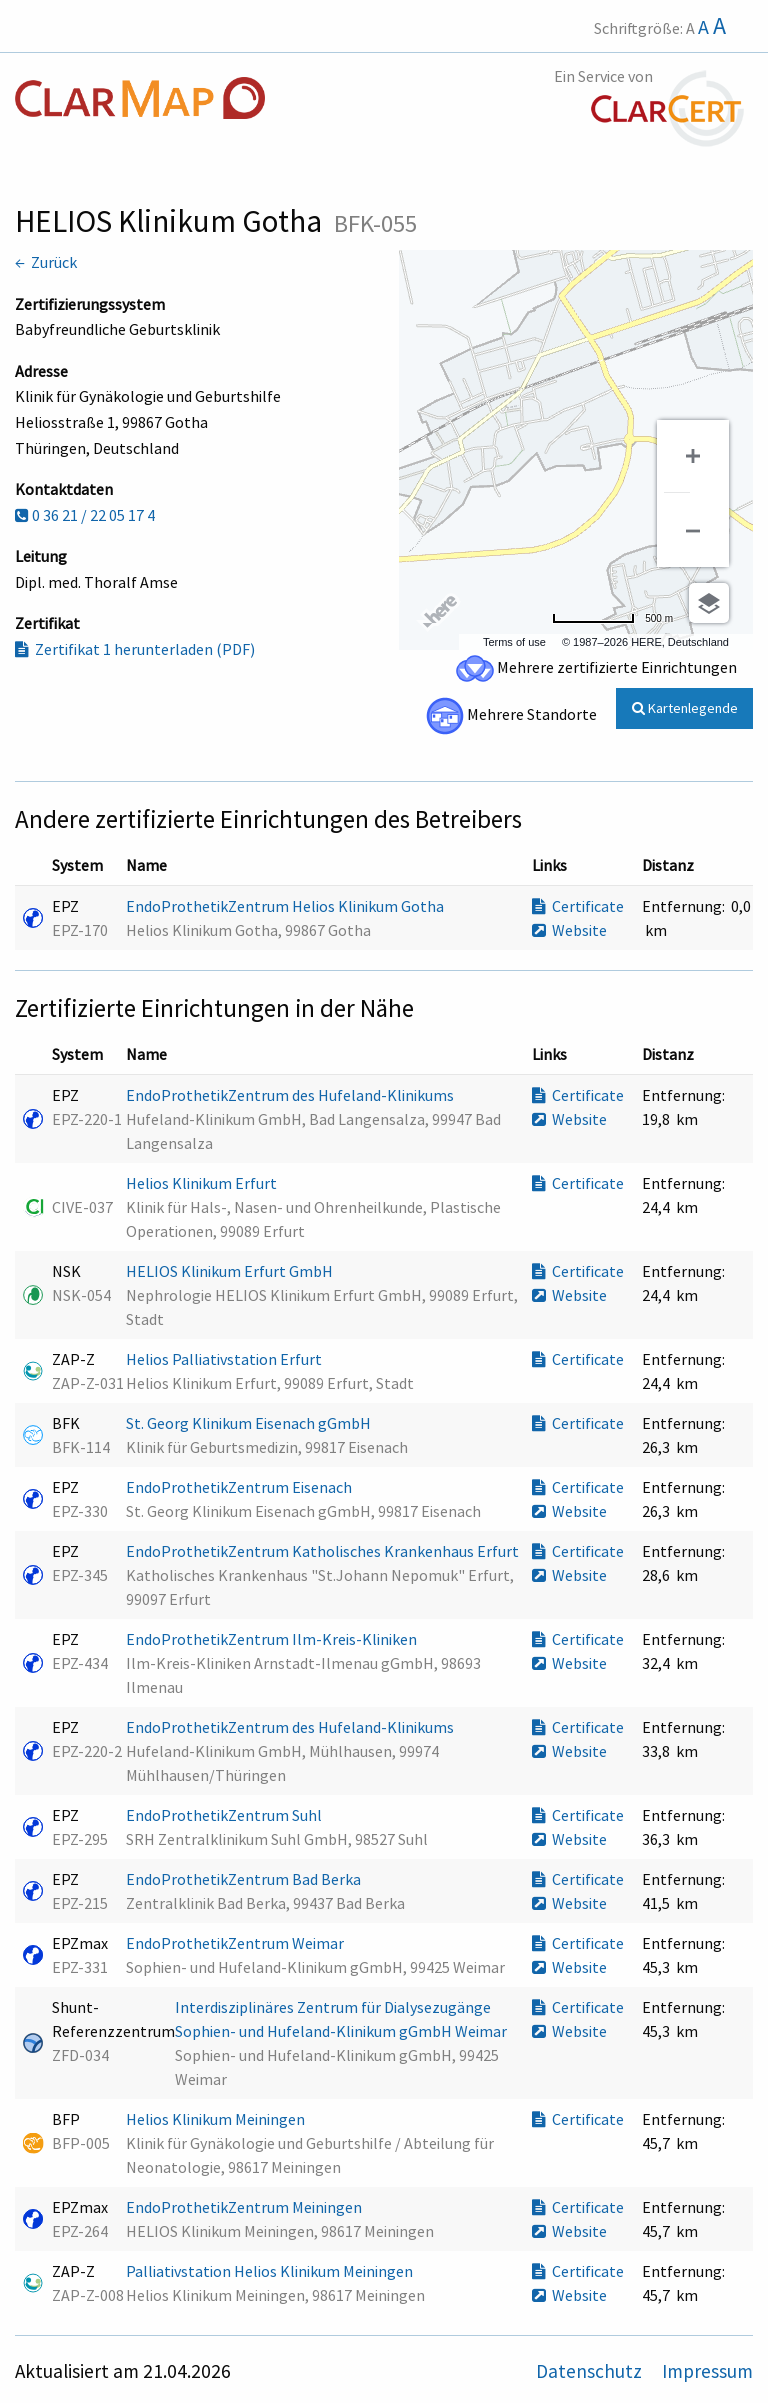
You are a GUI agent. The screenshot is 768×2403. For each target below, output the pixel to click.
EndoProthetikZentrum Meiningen (245, 2207)
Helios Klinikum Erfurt (203, 1183)
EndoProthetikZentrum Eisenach (240, 1487)
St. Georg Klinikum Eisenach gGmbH (250, 1423)
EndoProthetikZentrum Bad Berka (245, 1879)
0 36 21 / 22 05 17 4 (85, 515)
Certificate (578, 906)
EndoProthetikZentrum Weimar (236, 1943)
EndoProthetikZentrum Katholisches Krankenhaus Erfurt (324, 1551)
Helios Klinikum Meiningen (217, 2119)
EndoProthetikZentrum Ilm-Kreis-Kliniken (273, 1639)
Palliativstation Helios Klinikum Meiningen (271, 2271)
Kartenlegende (685, 708)
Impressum (707, 2371)
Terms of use (514, 642)
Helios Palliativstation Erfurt (225, 1359)
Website (569, 930)
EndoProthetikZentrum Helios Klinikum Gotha (286, 906)
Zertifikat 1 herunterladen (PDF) (135, 649)
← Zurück (46, 262)
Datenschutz (591, 2371)
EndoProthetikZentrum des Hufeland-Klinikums (291, 1095)
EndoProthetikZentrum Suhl (225, 1815)
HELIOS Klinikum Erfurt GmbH (231, 1271)
